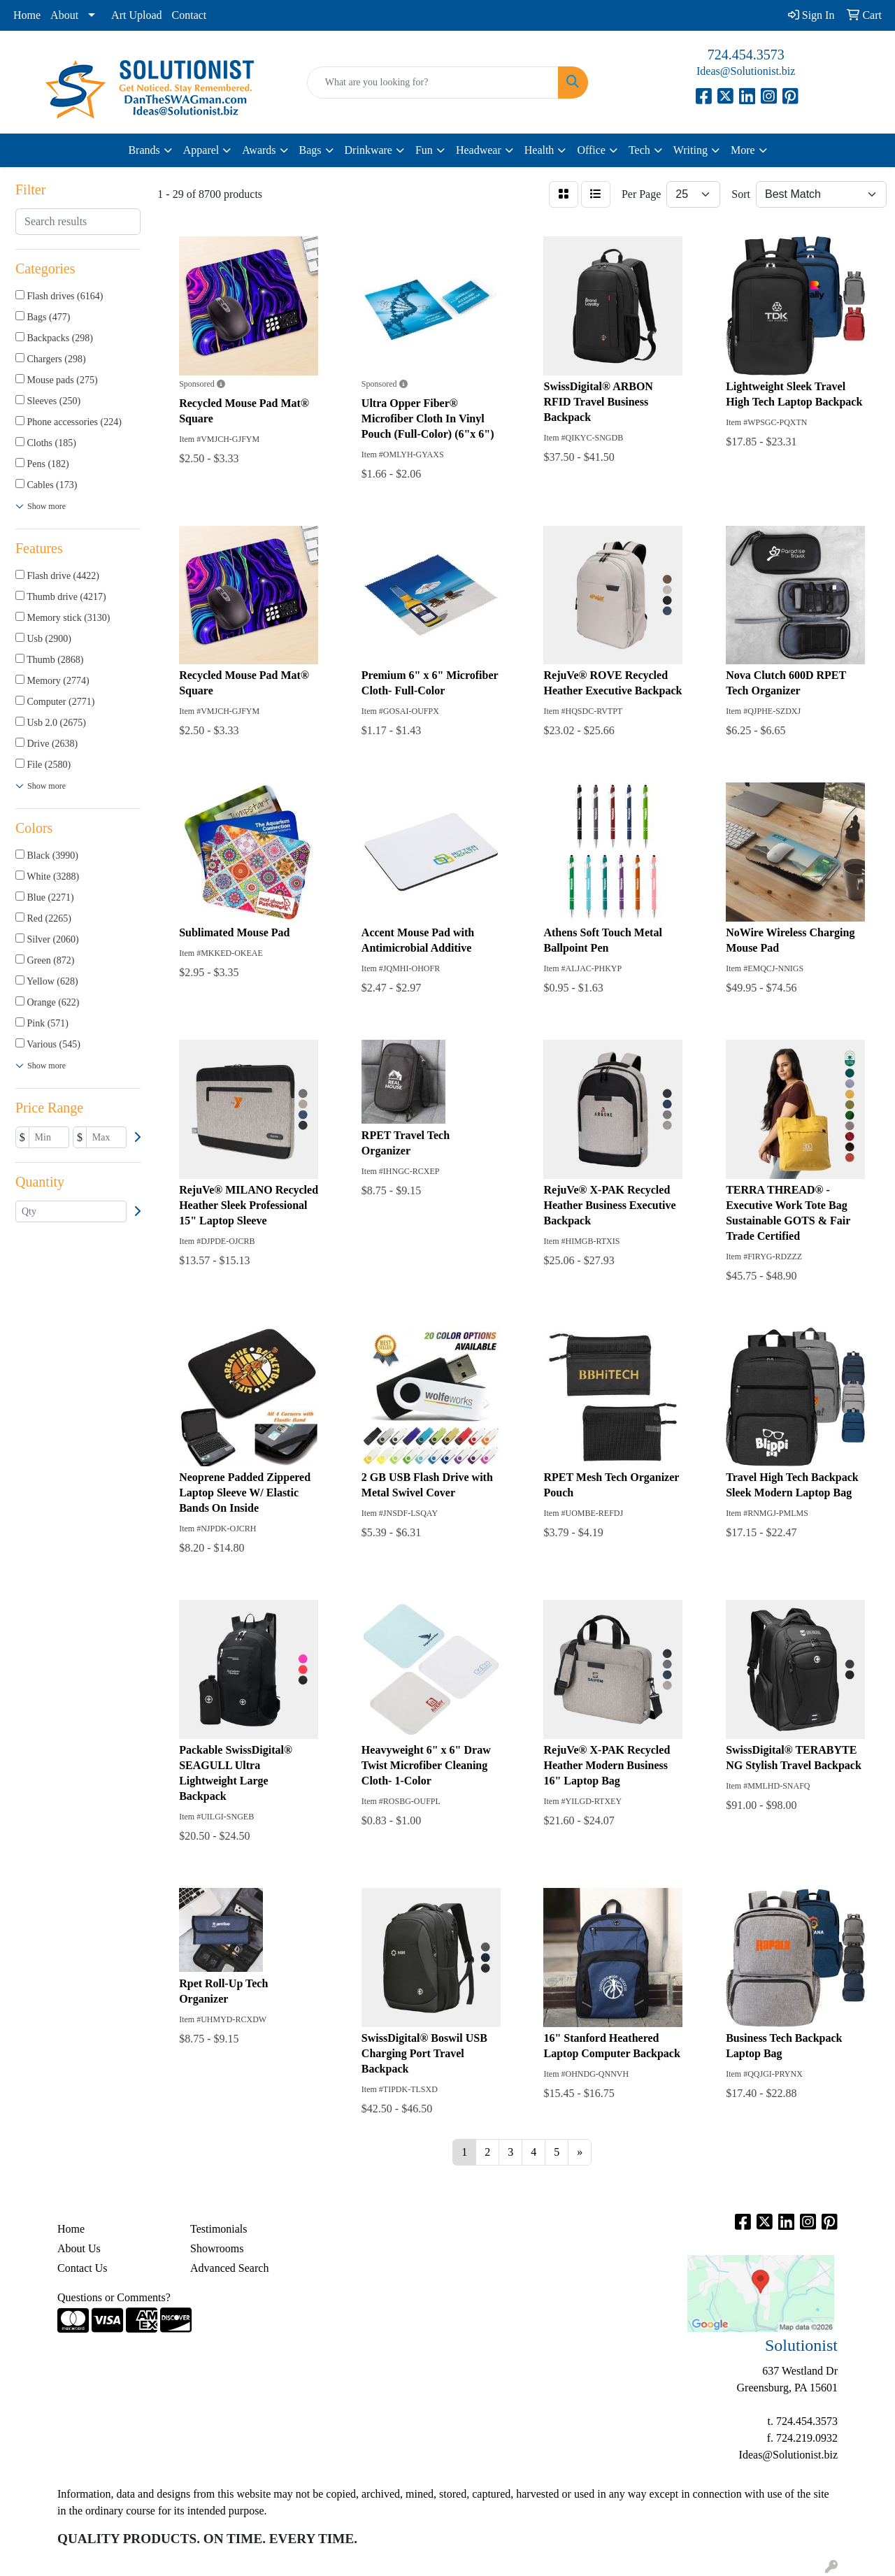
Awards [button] (258, 150)
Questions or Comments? (114, 2297)
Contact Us (82, 2268)
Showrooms (216, 2248)
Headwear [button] (478, 150)
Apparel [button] (201, 150)
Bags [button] (310, 150)
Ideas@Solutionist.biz (745, 71)
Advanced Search (229, 2268)
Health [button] (539, 150)
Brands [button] (143, 150)
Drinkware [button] (368, 150)
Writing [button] (690, 150)
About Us (79, 2248)
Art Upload (136, 15)
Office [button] (591, 150)
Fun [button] (424, 150)
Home (27, 15)
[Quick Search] (433, 82)
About (64, 15)
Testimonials (219, 2229)
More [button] (743, 150)
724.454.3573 (746, 54)
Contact (189, 15)
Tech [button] (639, 150)
